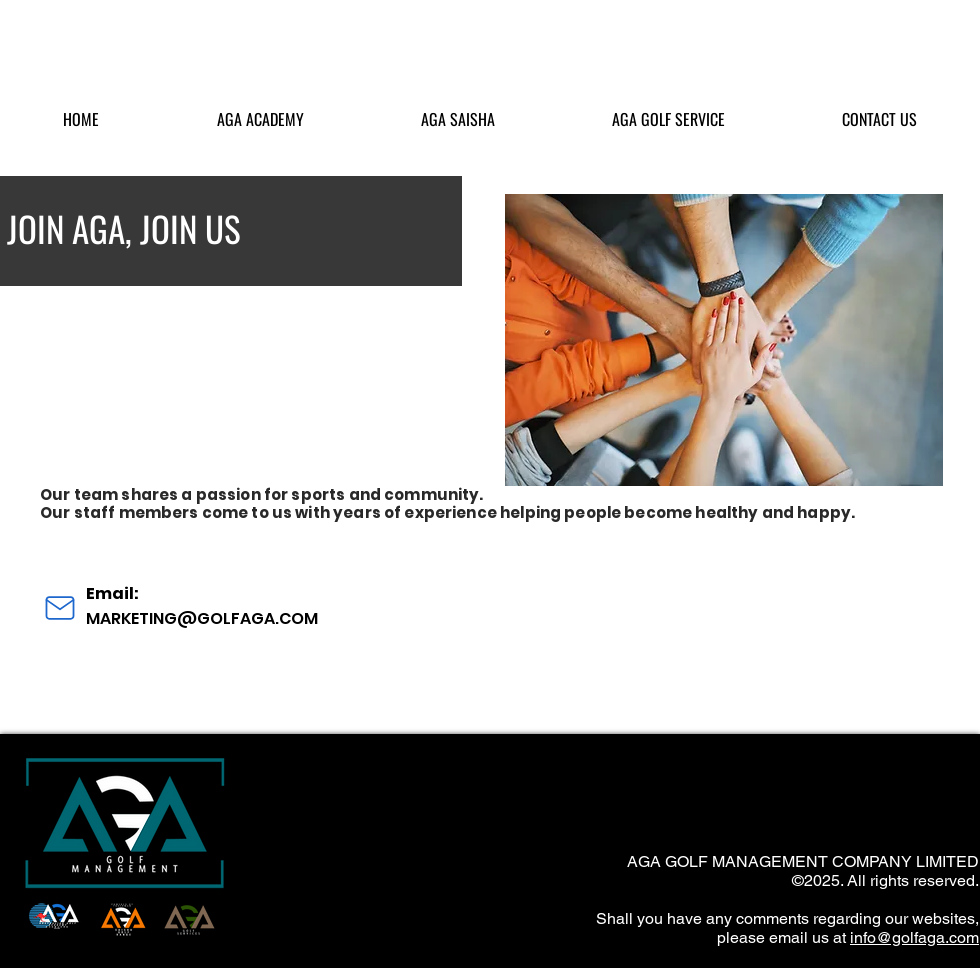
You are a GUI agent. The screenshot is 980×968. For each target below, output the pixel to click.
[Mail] (60, 608)
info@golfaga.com (914, 937)
